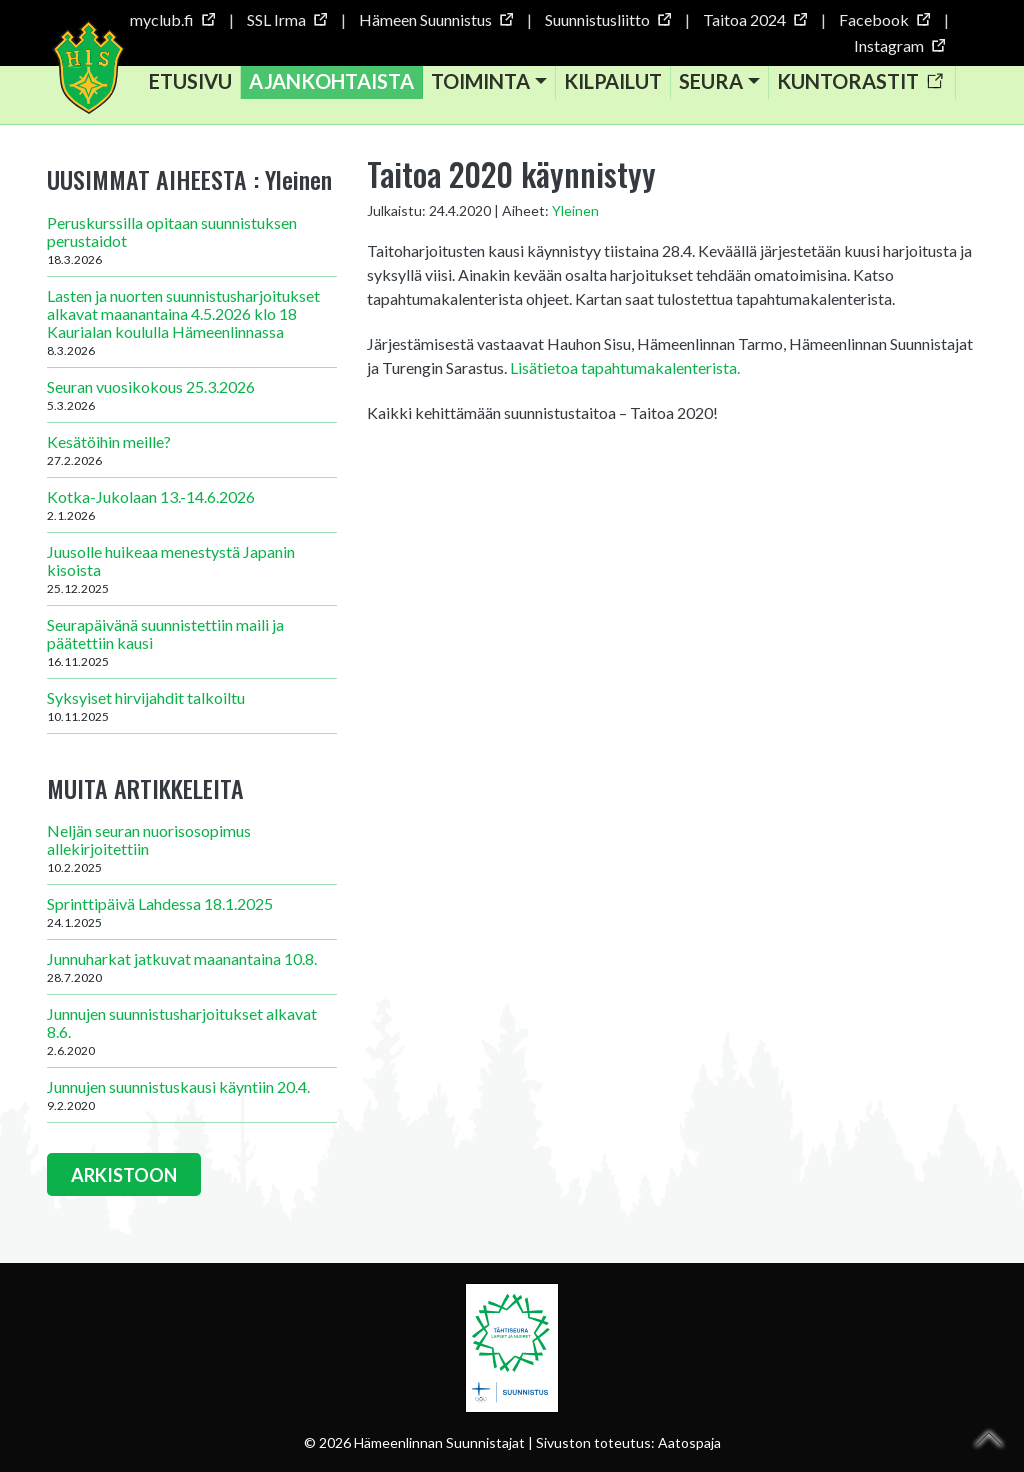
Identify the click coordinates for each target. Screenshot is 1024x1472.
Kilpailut (616, 84)
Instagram (899, 45)
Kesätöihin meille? (192, 456)
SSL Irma (286, 19)
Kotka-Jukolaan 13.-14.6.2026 (192, 511)
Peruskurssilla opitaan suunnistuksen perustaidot (192, 246)
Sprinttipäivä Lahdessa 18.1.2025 (192, 919)
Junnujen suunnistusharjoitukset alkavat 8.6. (192, 1038)
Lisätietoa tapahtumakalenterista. (625, 373)
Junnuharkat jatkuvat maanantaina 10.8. (192, 974)
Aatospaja (689, 1442)
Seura (714, 84)
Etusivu (193, 84)
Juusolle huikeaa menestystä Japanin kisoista (192, 575)
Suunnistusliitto (607, 19)
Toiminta (483, 84)
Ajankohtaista (334, 84)
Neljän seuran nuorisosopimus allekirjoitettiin (192, 855)
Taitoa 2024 (754, 19)
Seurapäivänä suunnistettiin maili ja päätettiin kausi (192, 648)
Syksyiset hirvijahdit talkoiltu (192, 712)
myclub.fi (172, 19)
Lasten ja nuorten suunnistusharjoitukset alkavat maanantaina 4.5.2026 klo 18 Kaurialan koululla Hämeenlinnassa (192, 328)
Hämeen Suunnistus (435, 19)
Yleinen (575, 216)
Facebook (884, 19)
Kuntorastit (862, 84)
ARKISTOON (125, 1182)
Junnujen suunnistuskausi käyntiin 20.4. (192, 1102)
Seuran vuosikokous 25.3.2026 (192, 401)
